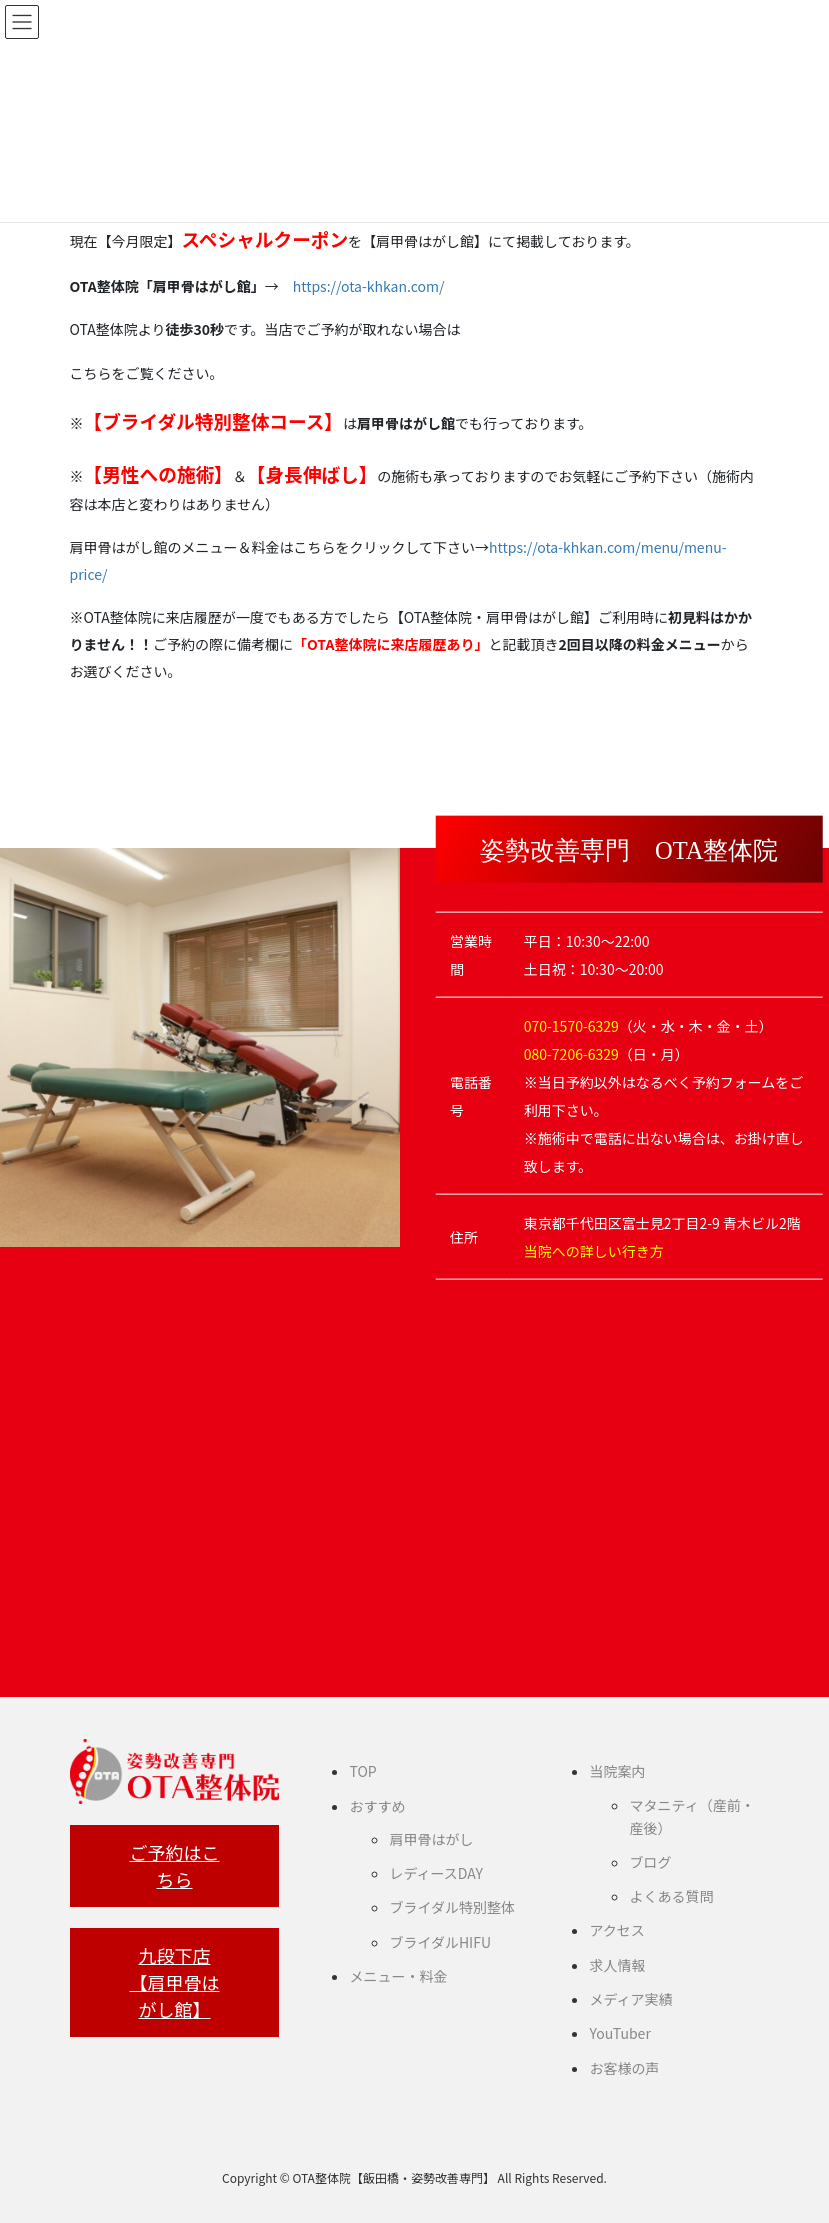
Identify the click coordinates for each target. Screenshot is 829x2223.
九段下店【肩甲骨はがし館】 (174, 1982)
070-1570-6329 (571, 1026)
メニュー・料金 (398, 1976)
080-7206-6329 (571, 1054)
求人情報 (617, 1965)
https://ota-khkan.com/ (369, 286)
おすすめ (377, 1806)
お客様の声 (624, 2068)
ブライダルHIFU (440, 1942)
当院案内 (617, 1771)
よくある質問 (671, 1896)
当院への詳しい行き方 (594, 1251)
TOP (362, 1771)
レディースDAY (435, 1873)
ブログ (650, 1862)
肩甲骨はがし (431, 1839)
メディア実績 (630, 1999)
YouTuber (619, 2033)
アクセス (616, 1930)
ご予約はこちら (174, 1865)
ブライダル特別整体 (451, 1907)
